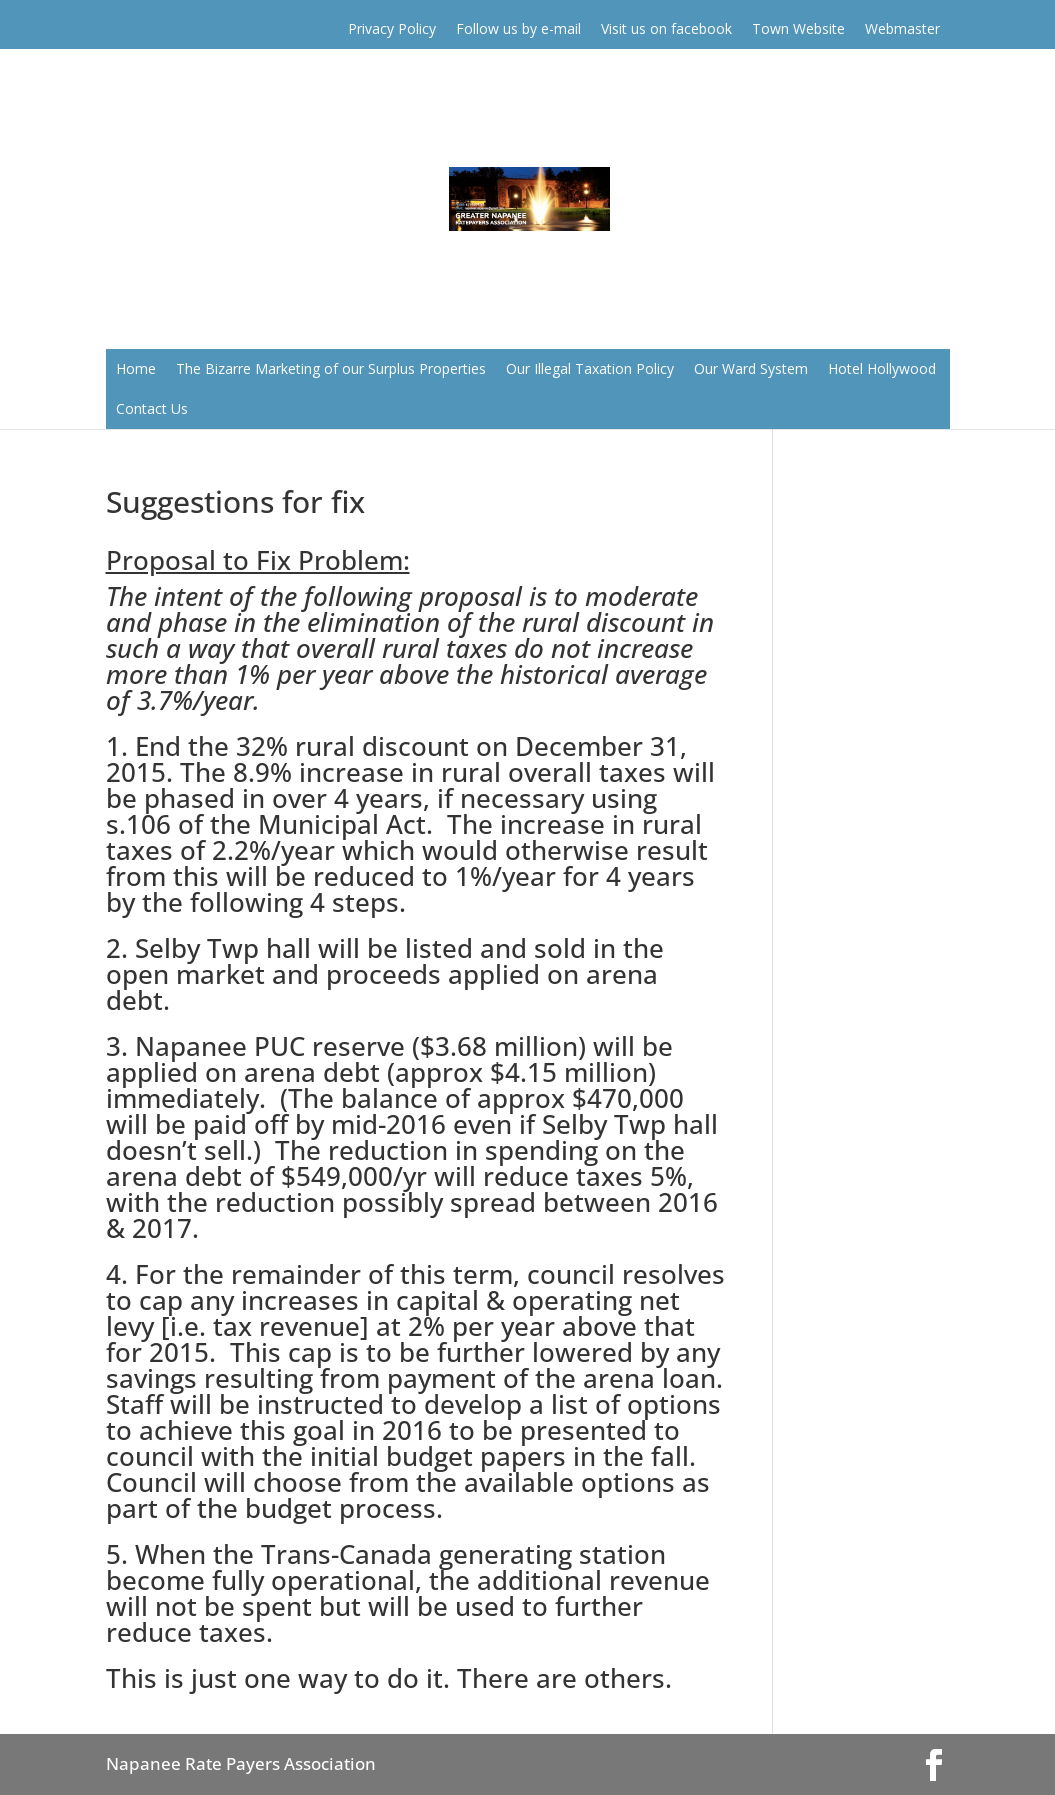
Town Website (798, 28)
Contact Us (152, 408)
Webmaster (902, 28)
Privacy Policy (392, 28)
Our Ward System (751, 368)
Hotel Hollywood (882, 368)
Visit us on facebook (666, 28)
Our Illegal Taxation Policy (590, 368)
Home (136, 368)
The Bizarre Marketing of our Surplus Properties (331, 368)
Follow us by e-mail (518, 28)
